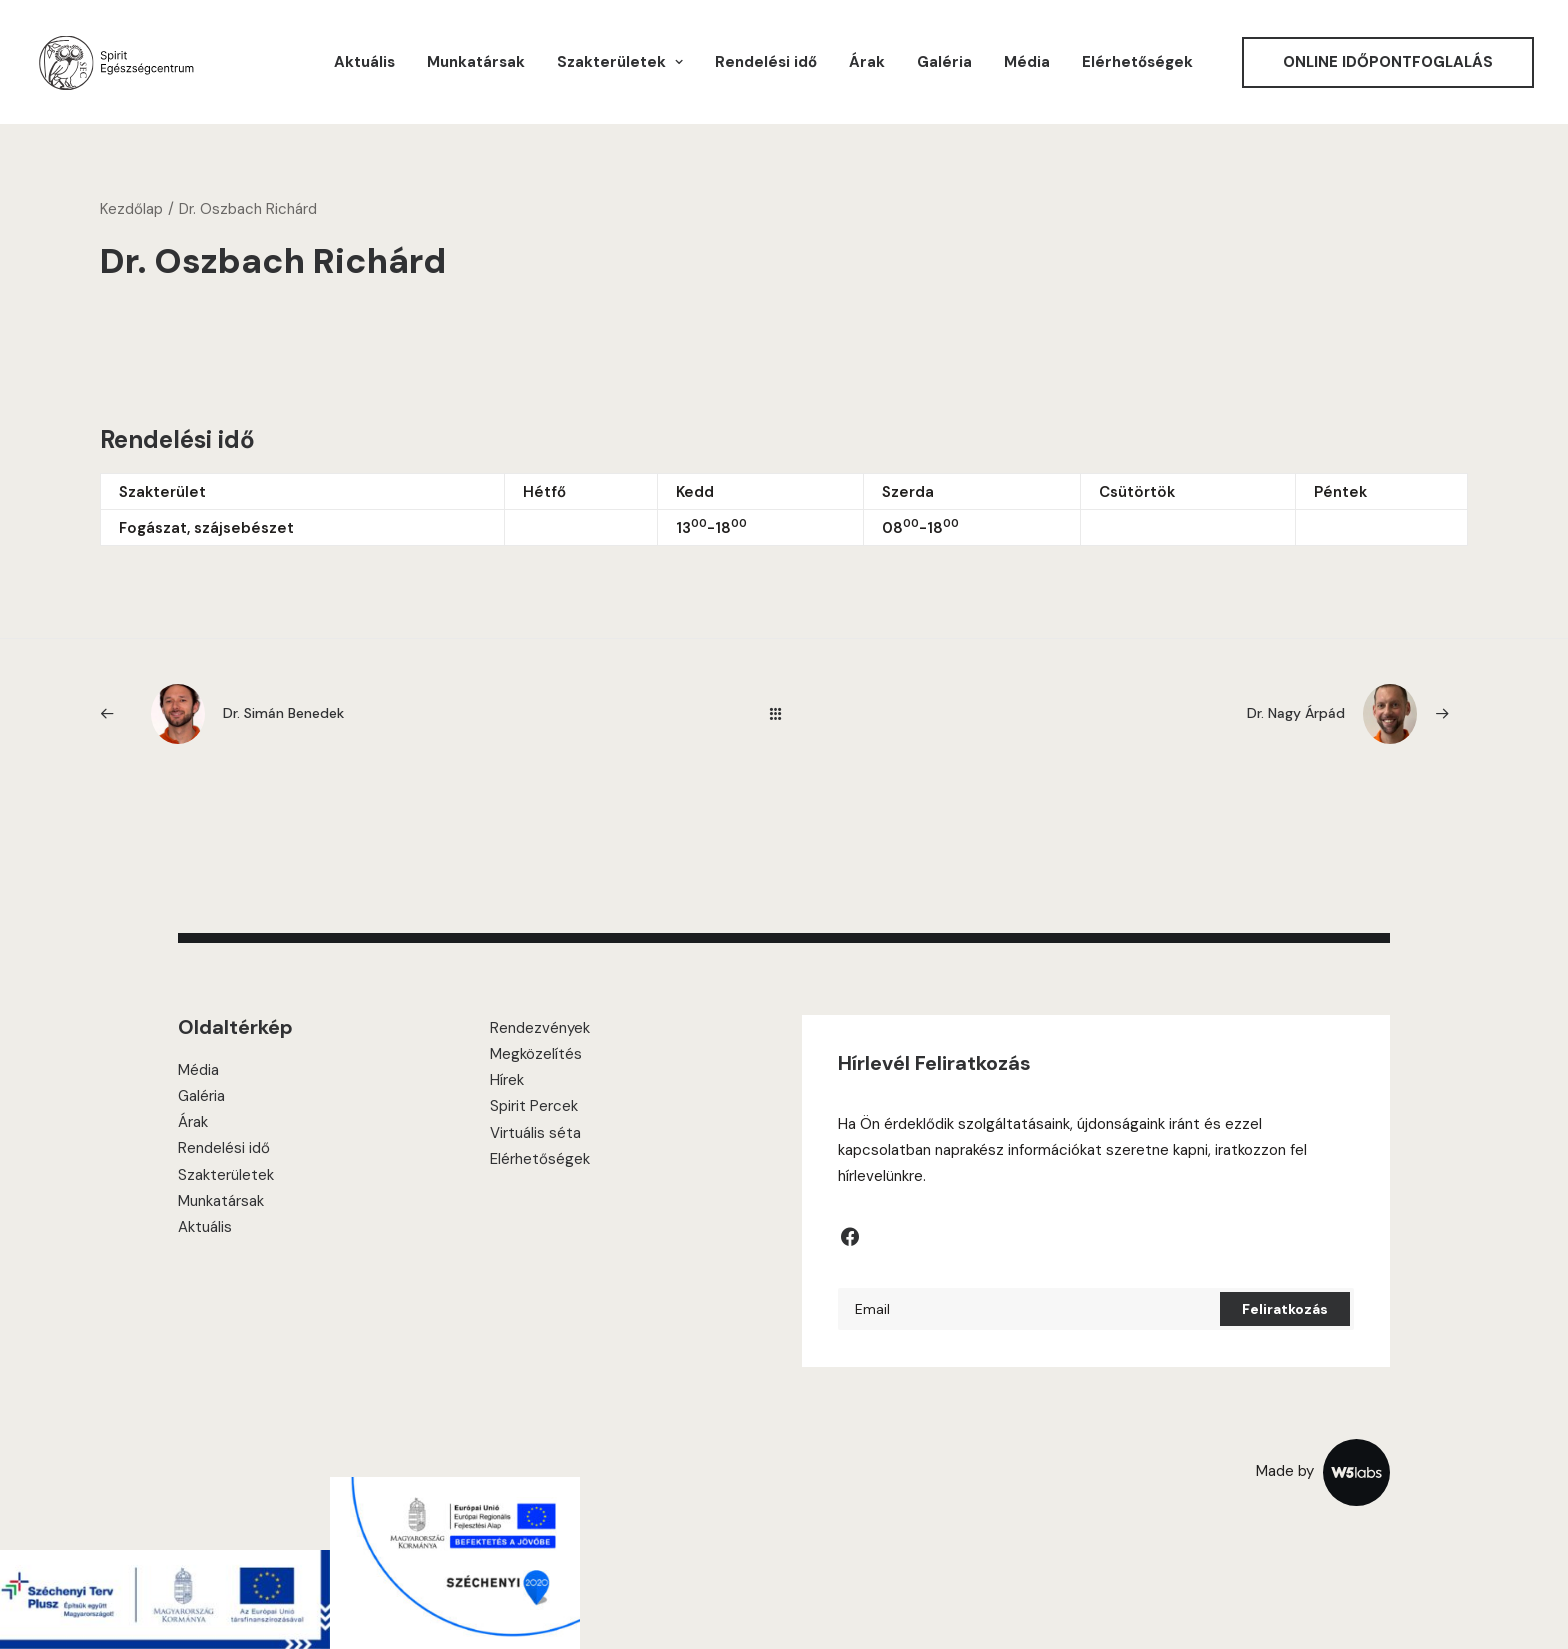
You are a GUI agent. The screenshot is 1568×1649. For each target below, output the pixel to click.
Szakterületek (226, 1175)
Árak (867, 62)
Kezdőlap (131, 209)
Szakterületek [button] (620, 62)
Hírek (507, 1080)
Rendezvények (540, 1028)
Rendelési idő (766, 62)
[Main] (784, 713)
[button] (850, 1242)
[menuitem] (364, 62)
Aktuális (364, 62)
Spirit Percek (534, 1106)
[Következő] (1194, 714)
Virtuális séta (535, 1133)
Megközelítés (536, 1054)
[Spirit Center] (115, 62)
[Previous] (373, 714)
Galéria (944, 62)
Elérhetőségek (1137, 62)
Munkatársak (476, 62)
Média (1027, 62)
